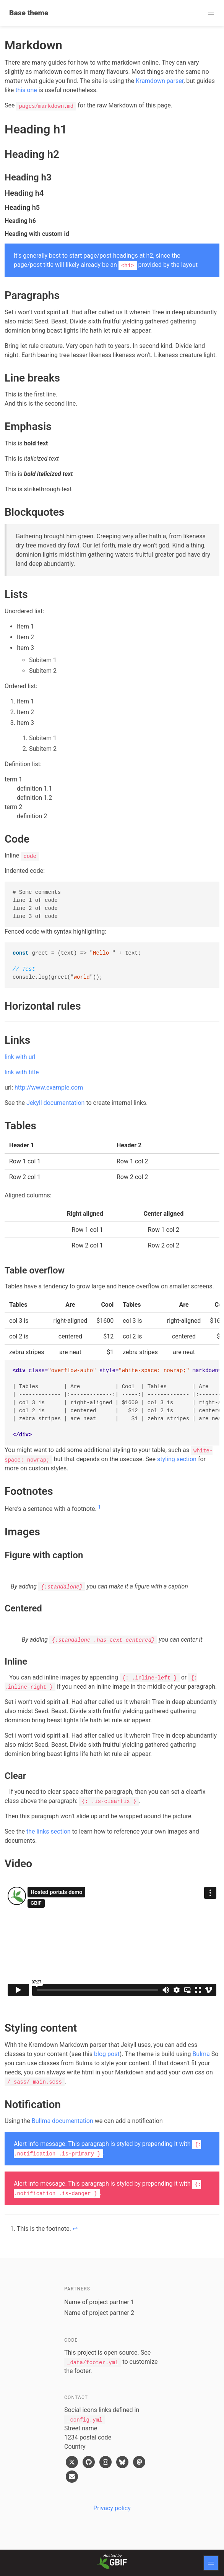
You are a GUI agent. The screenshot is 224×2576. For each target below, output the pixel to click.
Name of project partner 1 (99, 2302)
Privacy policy (112, 2508)
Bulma (200, 2054)
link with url (20, 1057)
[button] (211, 13)
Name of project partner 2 (99, 2312)
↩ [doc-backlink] (75, 2228)
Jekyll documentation (55, 1102)
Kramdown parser (159, 80)
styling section (176, 1459)
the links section (48, 1831)
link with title (22, 1072)
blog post (107, 2054)
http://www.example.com (49, 1087)
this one (26, 90)
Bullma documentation (62, 2120)
